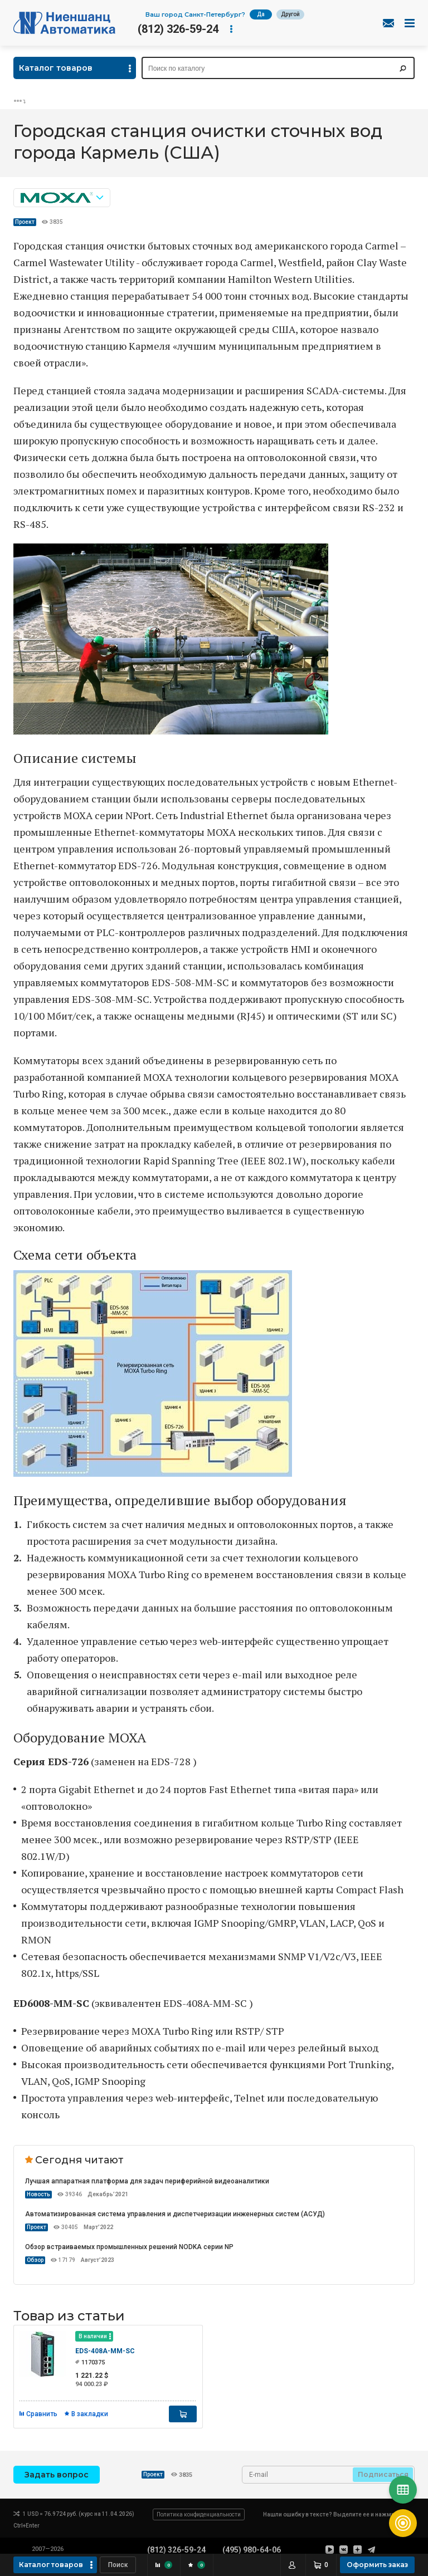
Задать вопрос (57, 2475)
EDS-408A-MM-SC (105, 2351)
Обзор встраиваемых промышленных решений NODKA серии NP (129, 2247)
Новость (38, 2194)
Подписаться (383, 2474)
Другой (290, 14)
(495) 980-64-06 (251, 2549)
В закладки (89, 2414)
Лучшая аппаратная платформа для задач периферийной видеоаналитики (147, 2181)
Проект (25, 222)
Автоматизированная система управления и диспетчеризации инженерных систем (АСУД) (175, 2214)
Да (261, 14)
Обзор (35, 2260)
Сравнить (41, 2414)
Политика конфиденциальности (199, 2514)
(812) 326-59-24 (178, 29)
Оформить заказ (377, 2564)
